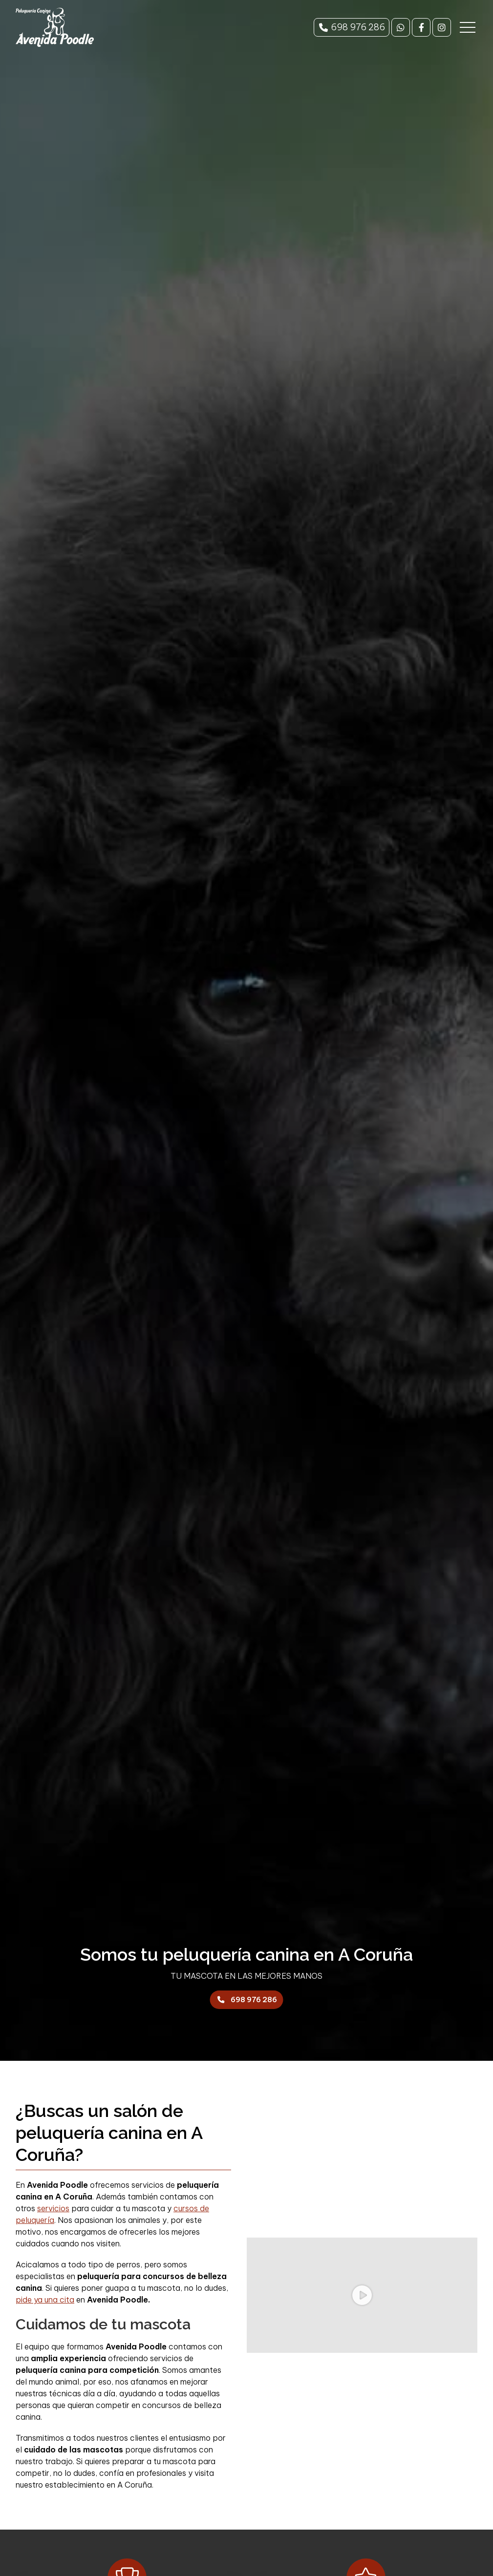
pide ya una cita (45, 2299)
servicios (53, 2208)
